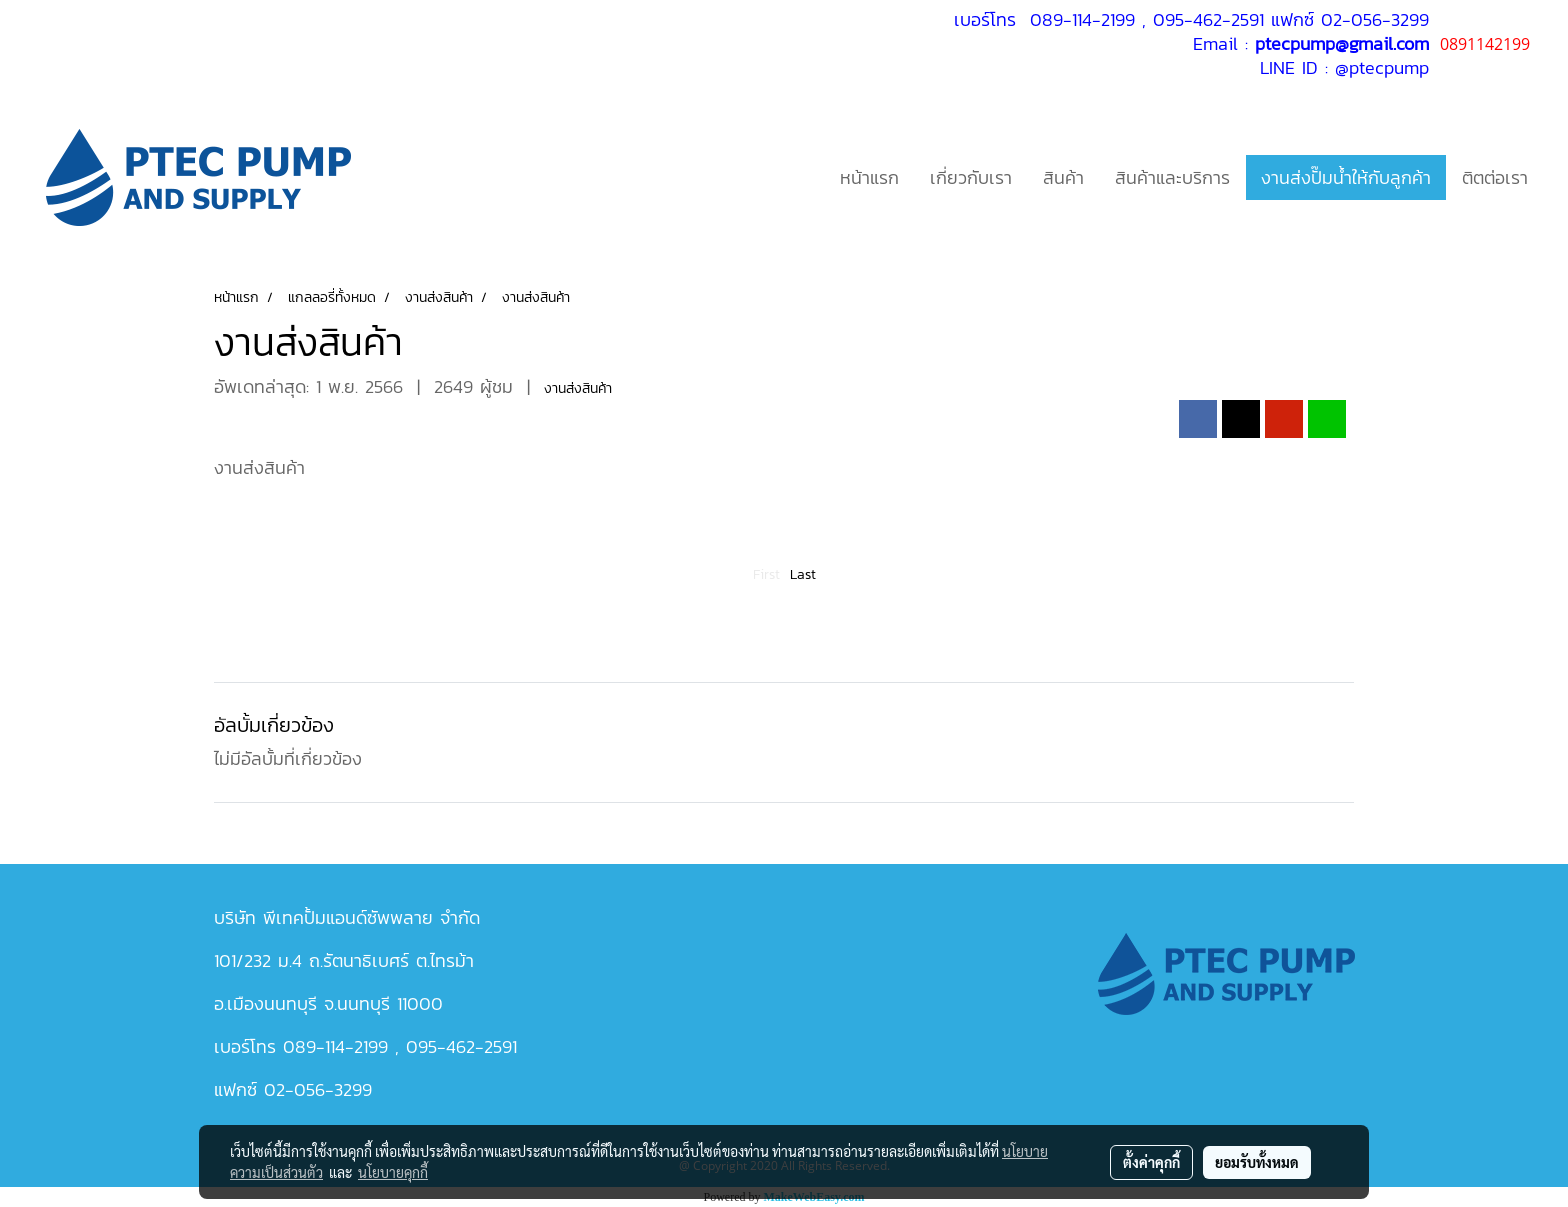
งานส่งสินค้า (578, 388)
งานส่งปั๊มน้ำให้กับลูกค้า (1346, 177)
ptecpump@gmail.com (1342, 43)
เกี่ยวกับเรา (971, 177)
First (766, 574)
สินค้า (1063, 177)
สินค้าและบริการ (1172, 177)
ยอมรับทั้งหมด (1257, 1162)
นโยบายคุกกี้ (393, 1172)
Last (803, 574)
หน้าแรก (869, 177)
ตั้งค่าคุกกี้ (1151, 1162)
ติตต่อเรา (1495, 177)
